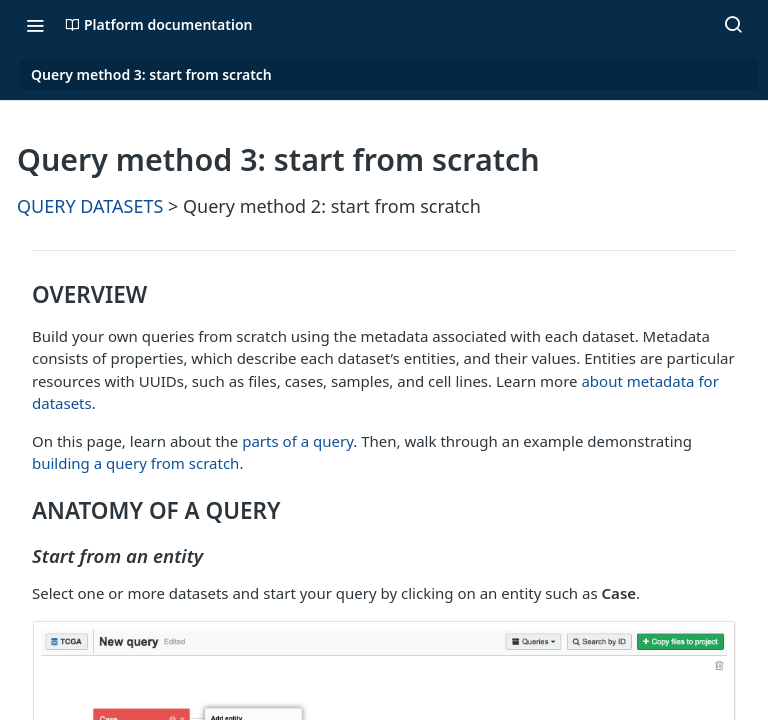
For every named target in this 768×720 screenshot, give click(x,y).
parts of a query (297, 441)
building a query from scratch (135, 463)
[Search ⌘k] (733, 25)
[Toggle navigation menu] (35, 25)
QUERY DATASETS (90, 206)
